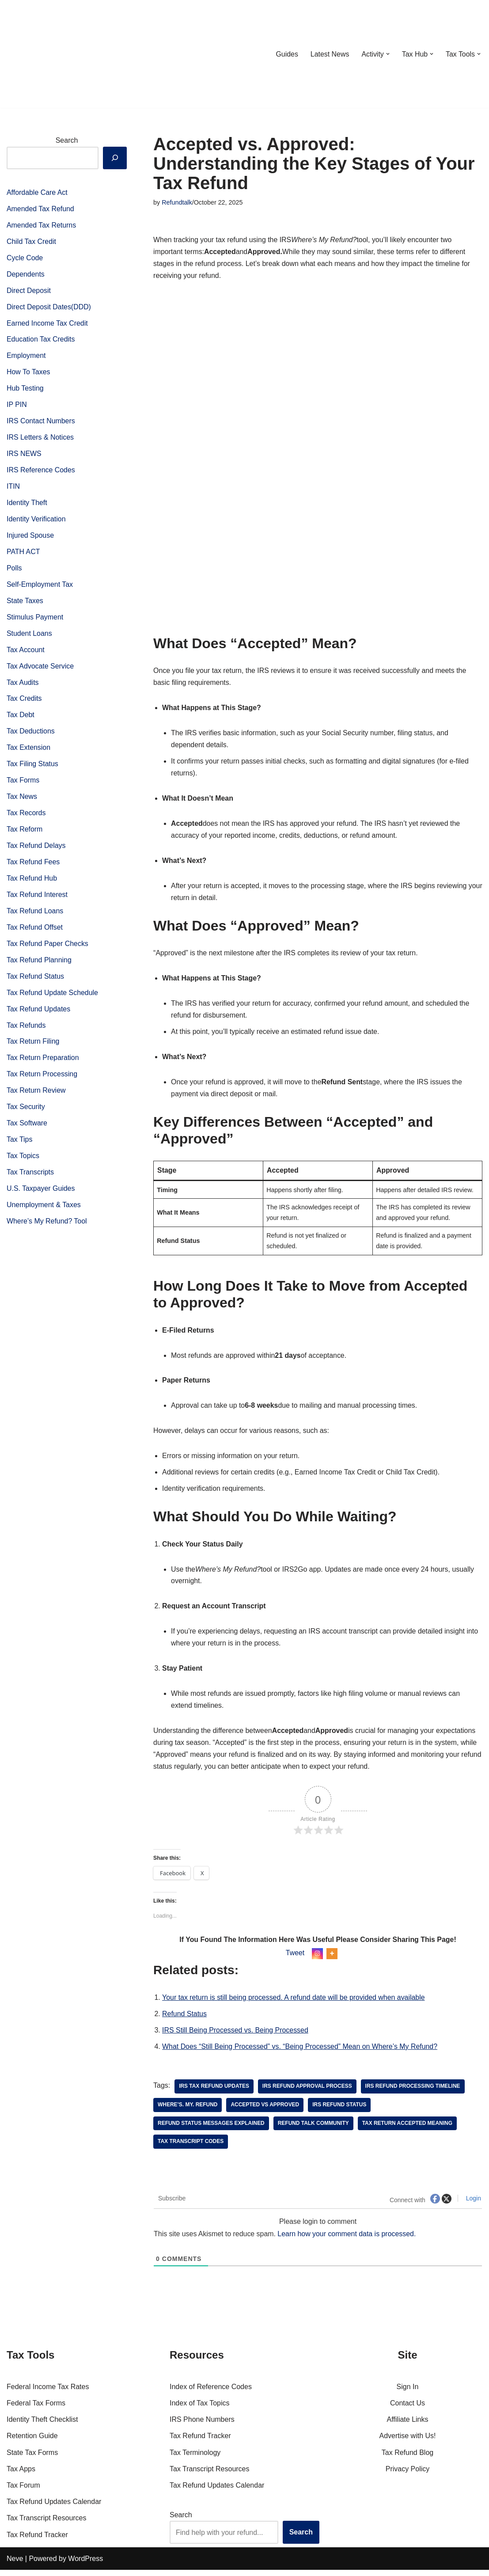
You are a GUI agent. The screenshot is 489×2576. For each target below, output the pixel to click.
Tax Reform (25, 833)
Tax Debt (20, 718)
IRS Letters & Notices (40, 439)
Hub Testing (25, 390)
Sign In (408, 2393)
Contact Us (407, 2409)
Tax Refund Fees (33, 866)
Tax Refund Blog (407, 2458)
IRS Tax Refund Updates (214, 2093)
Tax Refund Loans (35, 915)
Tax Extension (29, 751)
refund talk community (314, 2130)
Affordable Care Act (37, 192)
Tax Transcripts (30, 1178)
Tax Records (26, 817)
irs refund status (340, 2111)
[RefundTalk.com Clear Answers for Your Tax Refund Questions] (53, 54)
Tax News (22, 800)
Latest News (329, 54)
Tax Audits (23, 685)
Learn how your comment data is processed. (347, 2240)
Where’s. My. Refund (188, 2111)
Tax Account (26, 653)
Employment (26, 357)
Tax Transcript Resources (47, 2524)
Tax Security (26, 1113)
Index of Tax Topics (200, 2409)
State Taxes (25, 603)
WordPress (85, 2564)
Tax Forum (23, 2491)
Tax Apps (21, 2475)
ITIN (13, 488)
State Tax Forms (32, 2458)
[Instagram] (317, 1959)
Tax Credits (24, 702)
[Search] (115, 157)
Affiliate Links (407, 2426)
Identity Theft (27, 505)
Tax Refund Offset (35, 932)
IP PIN (17, 406)
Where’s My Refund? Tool (47, 1227)
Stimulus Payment (35, 619)
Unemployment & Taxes (44, 1211)
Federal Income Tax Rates (48, 2393)
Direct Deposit (29, 291)
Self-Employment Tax (40, 587)
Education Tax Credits (41, 340)
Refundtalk (177, 202)
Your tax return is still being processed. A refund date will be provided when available (294, 2003)
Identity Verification (36, 521)
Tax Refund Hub (32, 882)
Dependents (26, 274)
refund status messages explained (211, 2130)
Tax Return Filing (33, 1047)
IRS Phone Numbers (202, 2426)
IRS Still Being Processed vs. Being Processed (235, 2036)
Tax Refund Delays (36, 850)
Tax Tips (20, 1145)
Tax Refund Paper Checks (48, 948)
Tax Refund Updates (39, 1014)
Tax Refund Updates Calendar (54, 2507)
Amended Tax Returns (41, 225)
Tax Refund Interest (37, 899)
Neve (15, 2564)
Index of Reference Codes (211, 2393)
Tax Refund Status (35, 981)
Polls (14, 570)
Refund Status (184, 2020)
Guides (286, 54)
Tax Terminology (195, 2458)
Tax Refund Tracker (37, 2541)
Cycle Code (25, 258)
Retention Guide (32, 2442)
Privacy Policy (408, 2475)
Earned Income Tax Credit (47, 324)
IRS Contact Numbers (41, 422)
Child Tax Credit (32, 242)
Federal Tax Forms (36, 2409)
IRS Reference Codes (41, 472)
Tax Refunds (26, 1030)
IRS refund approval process (308, 2093)
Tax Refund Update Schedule (53, 998)
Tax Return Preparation (43, 1063)
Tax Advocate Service (40, 669)
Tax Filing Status (32, 767)
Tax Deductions (31, 735)
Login (472, 2204)
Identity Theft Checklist (42, 2426)
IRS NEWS (24, 455)
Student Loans (29, 636)
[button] (387, 54)
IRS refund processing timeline (414, 2093)
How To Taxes (28, 373)
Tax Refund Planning (39, 965)
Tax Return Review (36, 1096)
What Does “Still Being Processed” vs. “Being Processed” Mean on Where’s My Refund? (300, 2052)
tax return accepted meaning (408, 2130)
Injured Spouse (30, 537)
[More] (331, 1959)
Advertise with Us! (407, 2442)
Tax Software (27, 1129)
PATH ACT (23, 554)
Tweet (295, 1958)
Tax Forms (23, 784)
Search (67, 140)
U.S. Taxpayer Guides (41, 1195)
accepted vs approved (265, 2111)
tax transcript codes (191, 2148)
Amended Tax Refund (41, 209)
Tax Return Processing (42, 1080)
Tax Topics (23, 1162)
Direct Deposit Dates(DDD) (49, 308)
